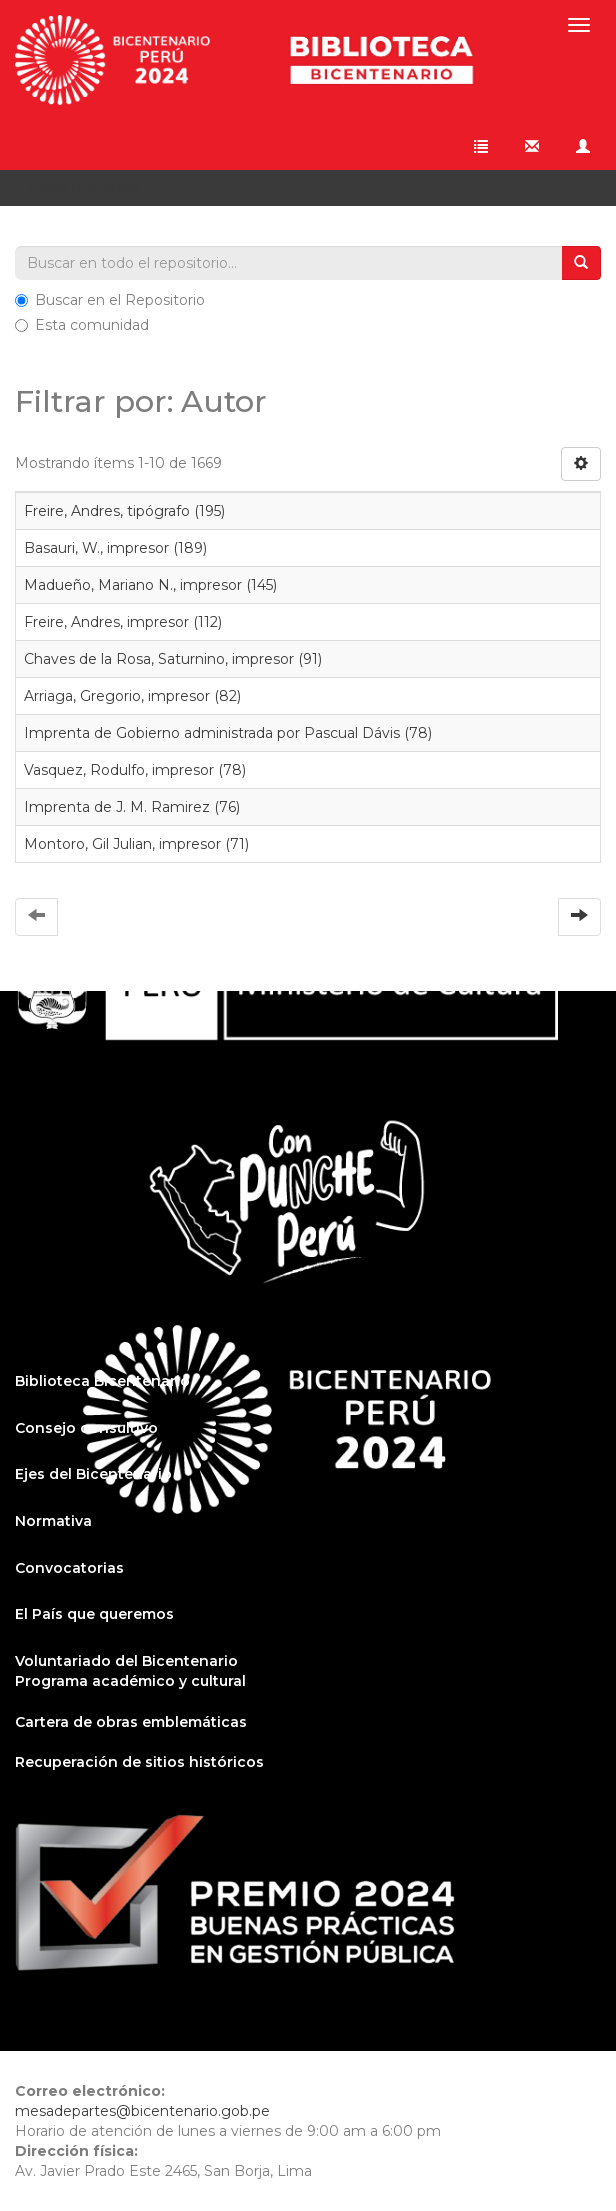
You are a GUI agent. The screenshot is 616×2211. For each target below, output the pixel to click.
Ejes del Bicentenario (93, 1474)
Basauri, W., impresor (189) (115, 548)
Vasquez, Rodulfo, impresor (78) (135, 770)
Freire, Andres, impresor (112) (123, 622)
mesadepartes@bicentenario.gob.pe (142, 2111)
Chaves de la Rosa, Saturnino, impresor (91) (173, 659)
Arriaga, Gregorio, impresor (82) (132, 696)
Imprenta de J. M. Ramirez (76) (132, 807)
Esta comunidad (82, 325)
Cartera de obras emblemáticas (131, 1722)
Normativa (53, 1521)
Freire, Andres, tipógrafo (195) (124, 511)
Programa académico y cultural (130, 1681)
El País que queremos (94, 1614)
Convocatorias (69, 1568)
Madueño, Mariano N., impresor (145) (150, 585)
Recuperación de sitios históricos (139, 1762)
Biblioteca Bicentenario (102, 1381)
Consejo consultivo (86, 1428)
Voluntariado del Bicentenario (126, 1661)
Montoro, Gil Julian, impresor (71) (136, 844)
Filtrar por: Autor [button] (92, 188)
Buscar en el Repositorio (110, 300)
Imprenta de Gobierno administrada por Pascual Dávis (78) (228, 733)
